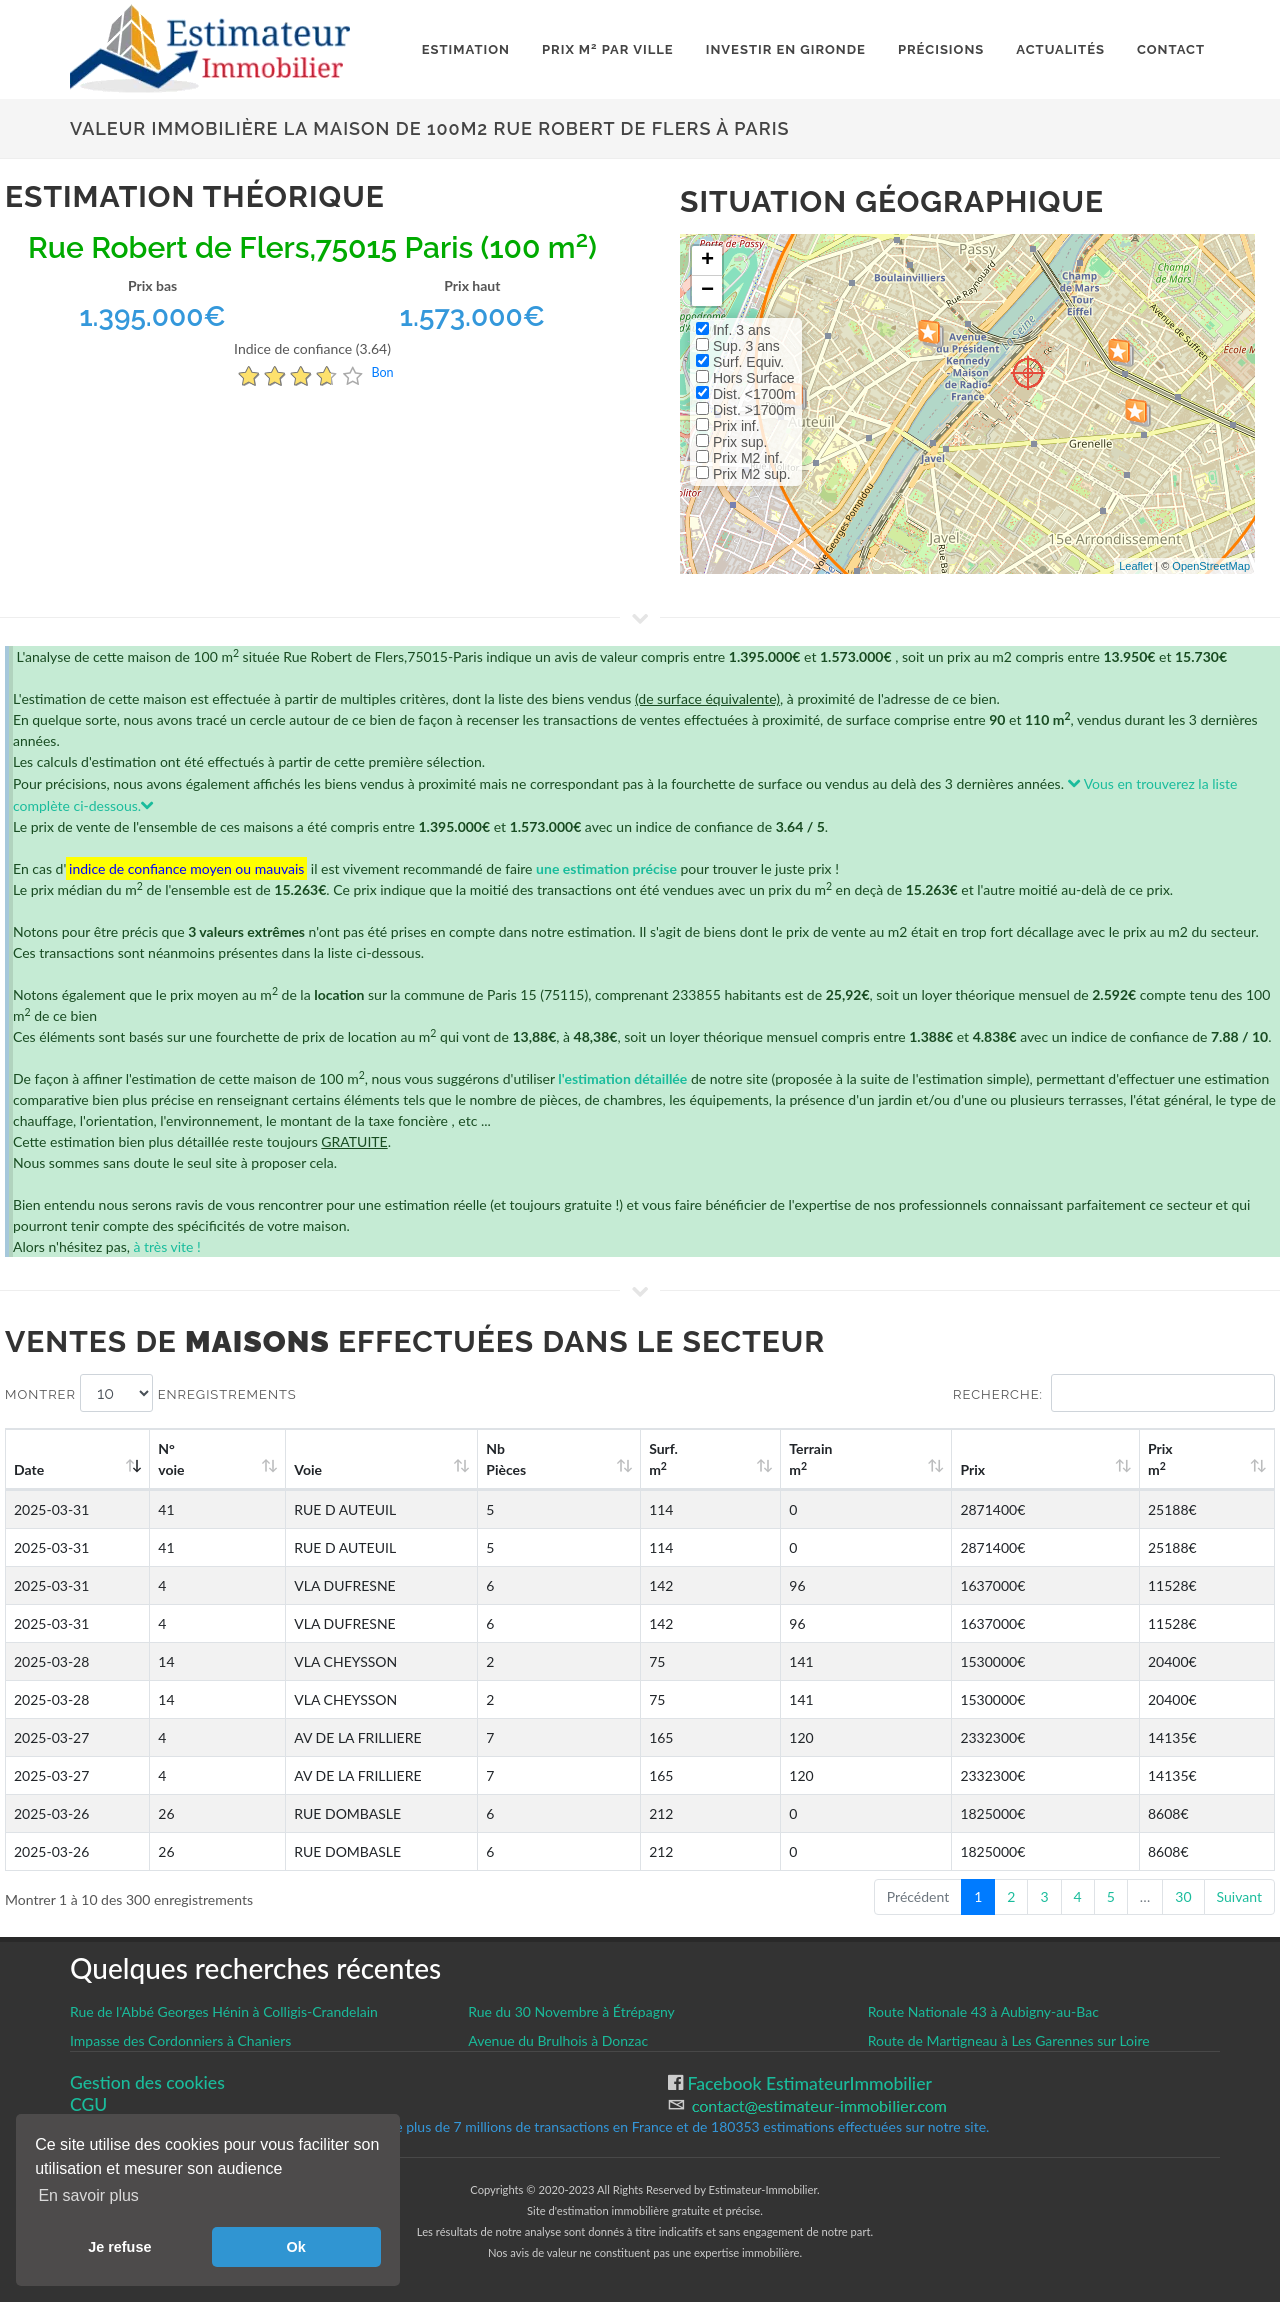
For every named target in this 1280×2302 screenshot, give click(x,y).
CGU (88, 2104)
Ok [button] (296, 2247)
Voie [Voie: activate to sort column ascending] (288, 1469)
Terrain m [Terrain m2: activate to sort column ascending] (912, 1459)
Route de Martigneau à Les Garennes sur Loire (1009, 2040)
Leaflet (1135, 566)
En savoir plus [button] (88, 2195)
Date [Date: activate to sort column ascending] (29, 1469)
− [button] (707, 291)
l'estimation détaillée (622, 1078)
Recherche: (1114, 1393)
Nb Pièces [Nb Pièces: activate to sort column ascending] (669, 1459)
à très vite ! (166, 1246)
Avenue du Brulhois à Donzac (558, 2040)
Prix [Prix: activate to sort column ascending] (1039, 1469)
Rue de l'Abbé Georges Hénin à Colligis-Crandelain (224, 2011)
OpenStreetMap (1211, 566)
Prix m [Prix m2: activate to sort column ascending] (1187, 1459)
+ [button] (707, 261)
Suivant (1239, 1896)
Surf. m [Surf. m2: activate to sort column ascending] (794, 1459)
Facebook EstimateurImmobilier (807, 2083)
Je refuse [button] (119, 2247)
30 (1183, 1896)
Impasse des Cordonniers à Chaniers (180, 2040)
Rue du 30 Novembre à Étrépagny (571, 2011)
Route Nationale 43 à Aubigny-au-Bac (983, 2011)
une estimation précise (606, 868)
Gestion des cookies (147, 2082)
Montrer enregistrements (151, 1393)
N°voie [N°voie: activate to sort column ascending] (179, 1459)
